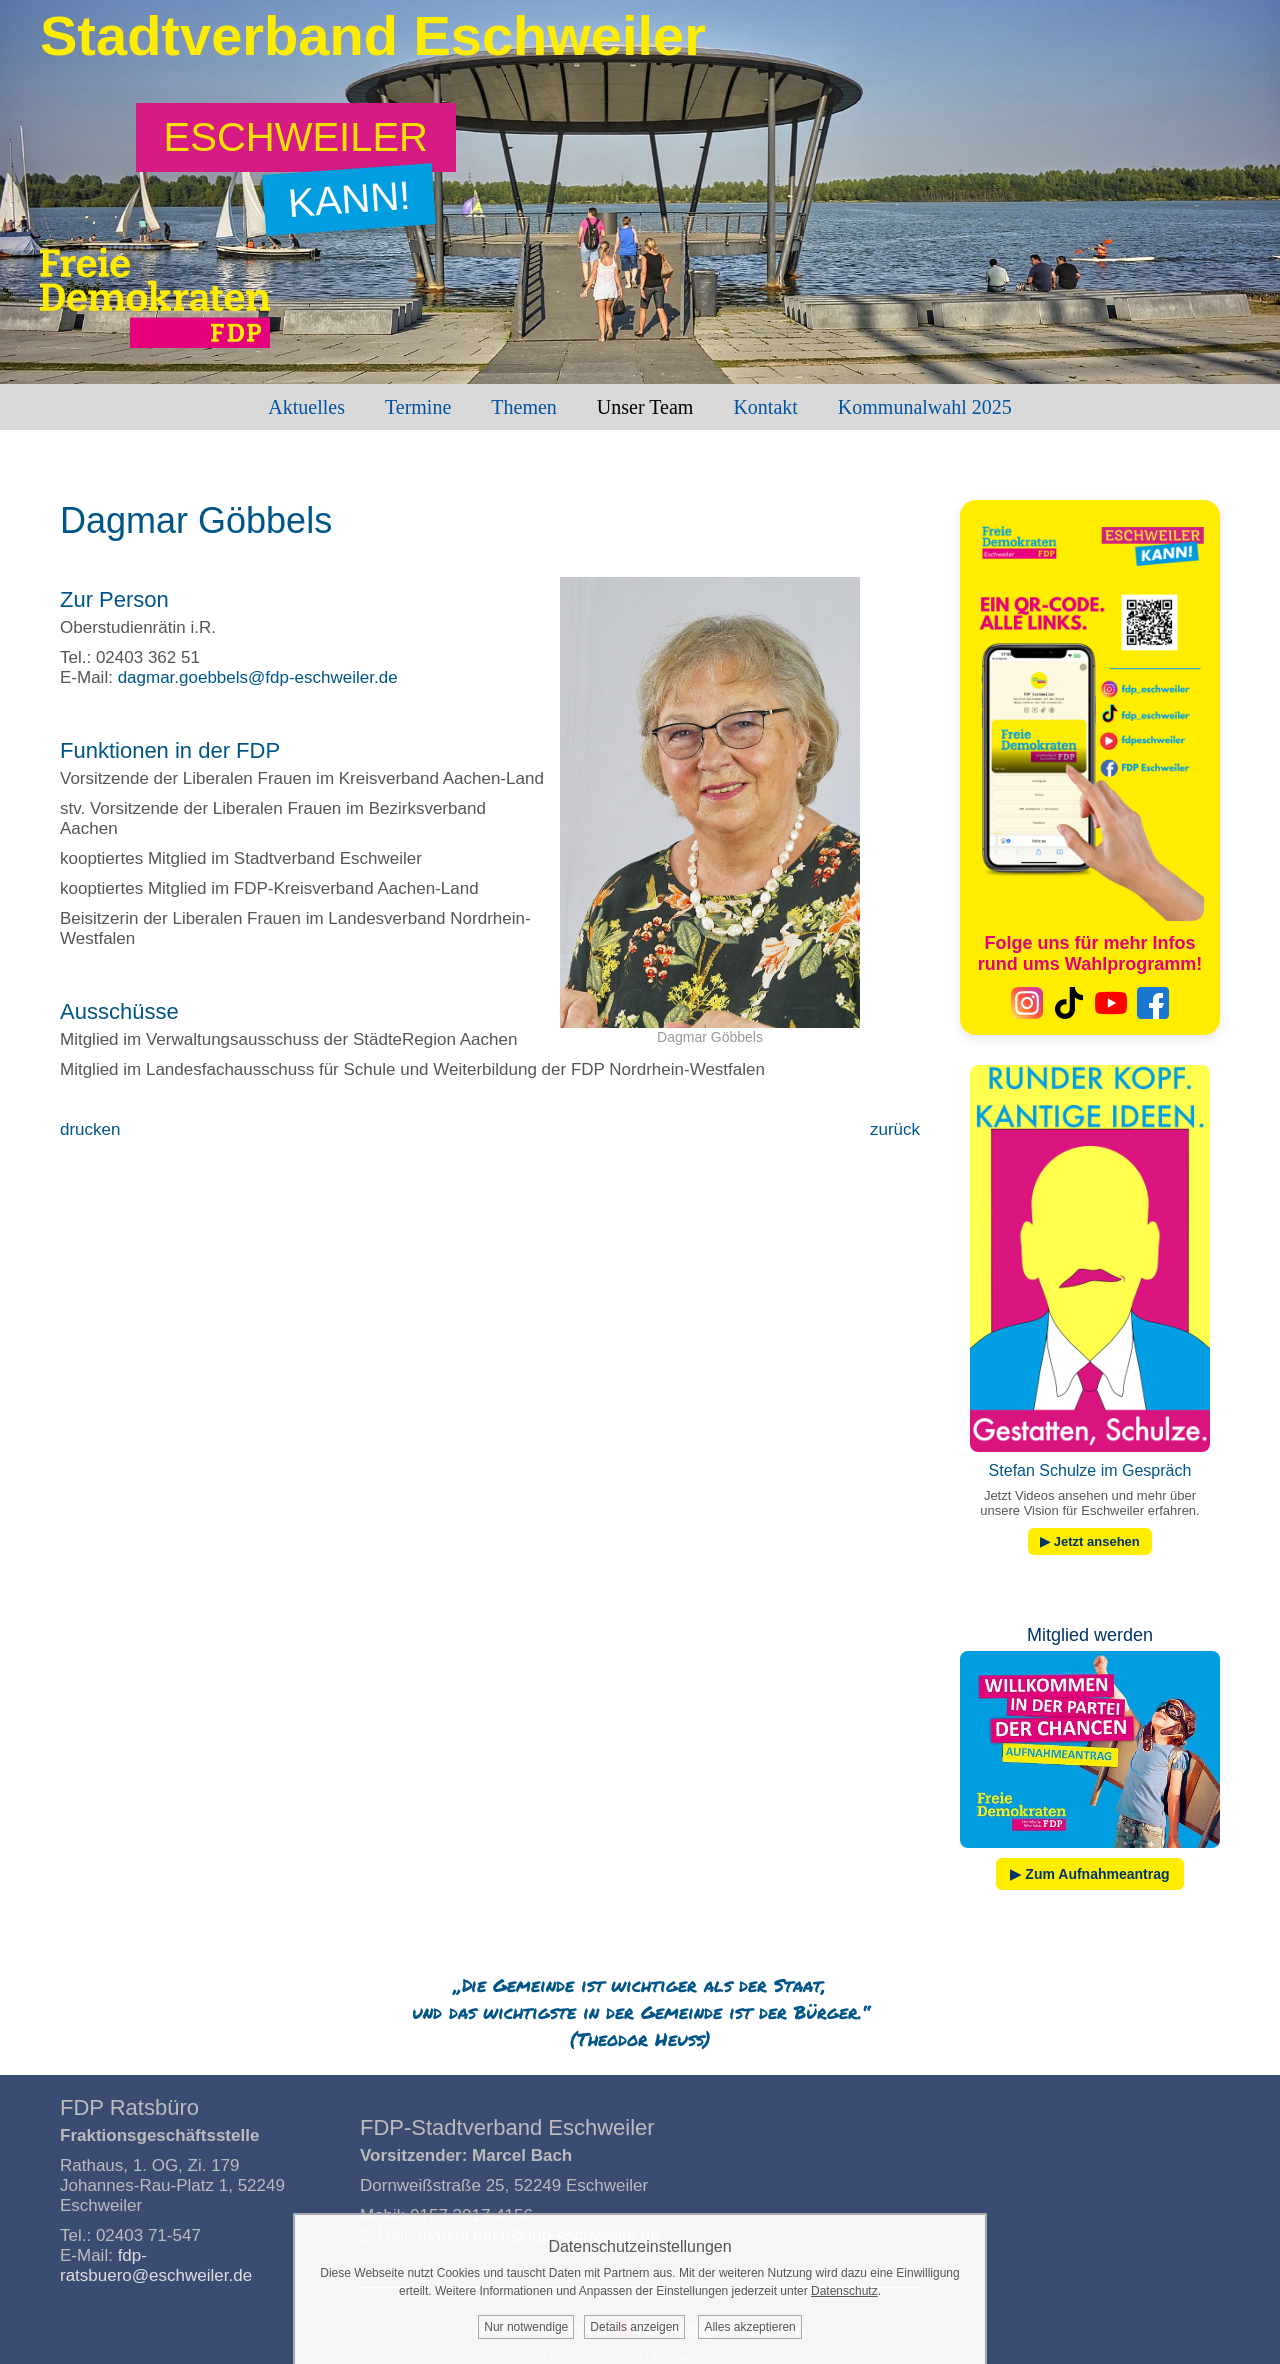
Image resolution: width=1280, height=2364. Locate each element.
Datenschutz (844, 2291)
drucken (90, 1129)
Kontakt (765, 407)
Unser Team (645, 407)
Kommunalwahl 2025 (925, 407)
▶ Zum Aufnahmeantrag (1089, 1874)
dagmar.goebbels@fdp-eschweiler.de (258, 677)
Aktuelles (306, 407)
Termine (418, 407)
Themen (524, 407)
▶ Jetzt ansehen (1090, 1541)
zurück (895, 1129)
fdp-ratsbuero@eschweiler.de (156, 2265)
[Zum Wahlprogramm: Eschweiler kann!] (296, 137)
